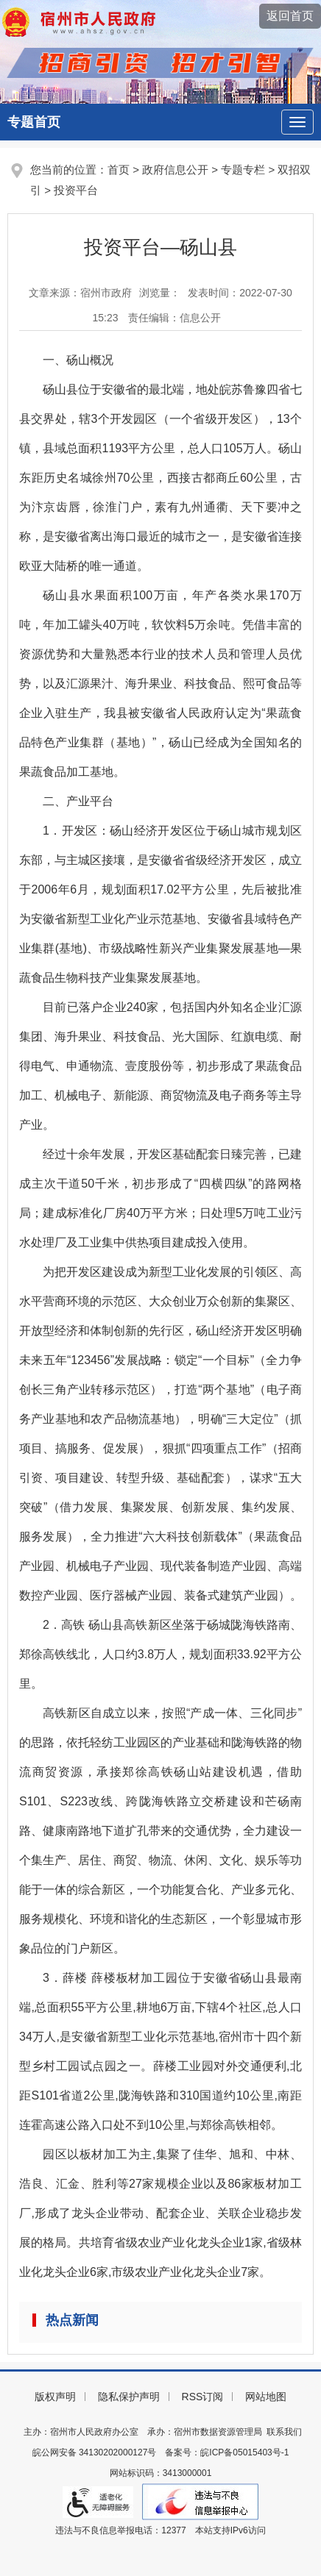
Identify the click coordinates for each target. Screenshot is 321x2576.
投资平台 (76, 190)
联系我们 (284, 2432)
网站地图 (265, 2396)
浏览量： (159, 293)
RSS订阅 (203, 2396)
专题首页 (33, 122)
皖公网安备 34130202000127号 (94, 2452)
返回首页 (290, 16)
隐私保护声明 (129, 2396)
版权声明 (55, 2396)
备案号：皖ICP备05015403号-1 (227, 2452)
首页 (118, 169)
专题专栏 (243, 169)
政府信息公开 (175, 169)
